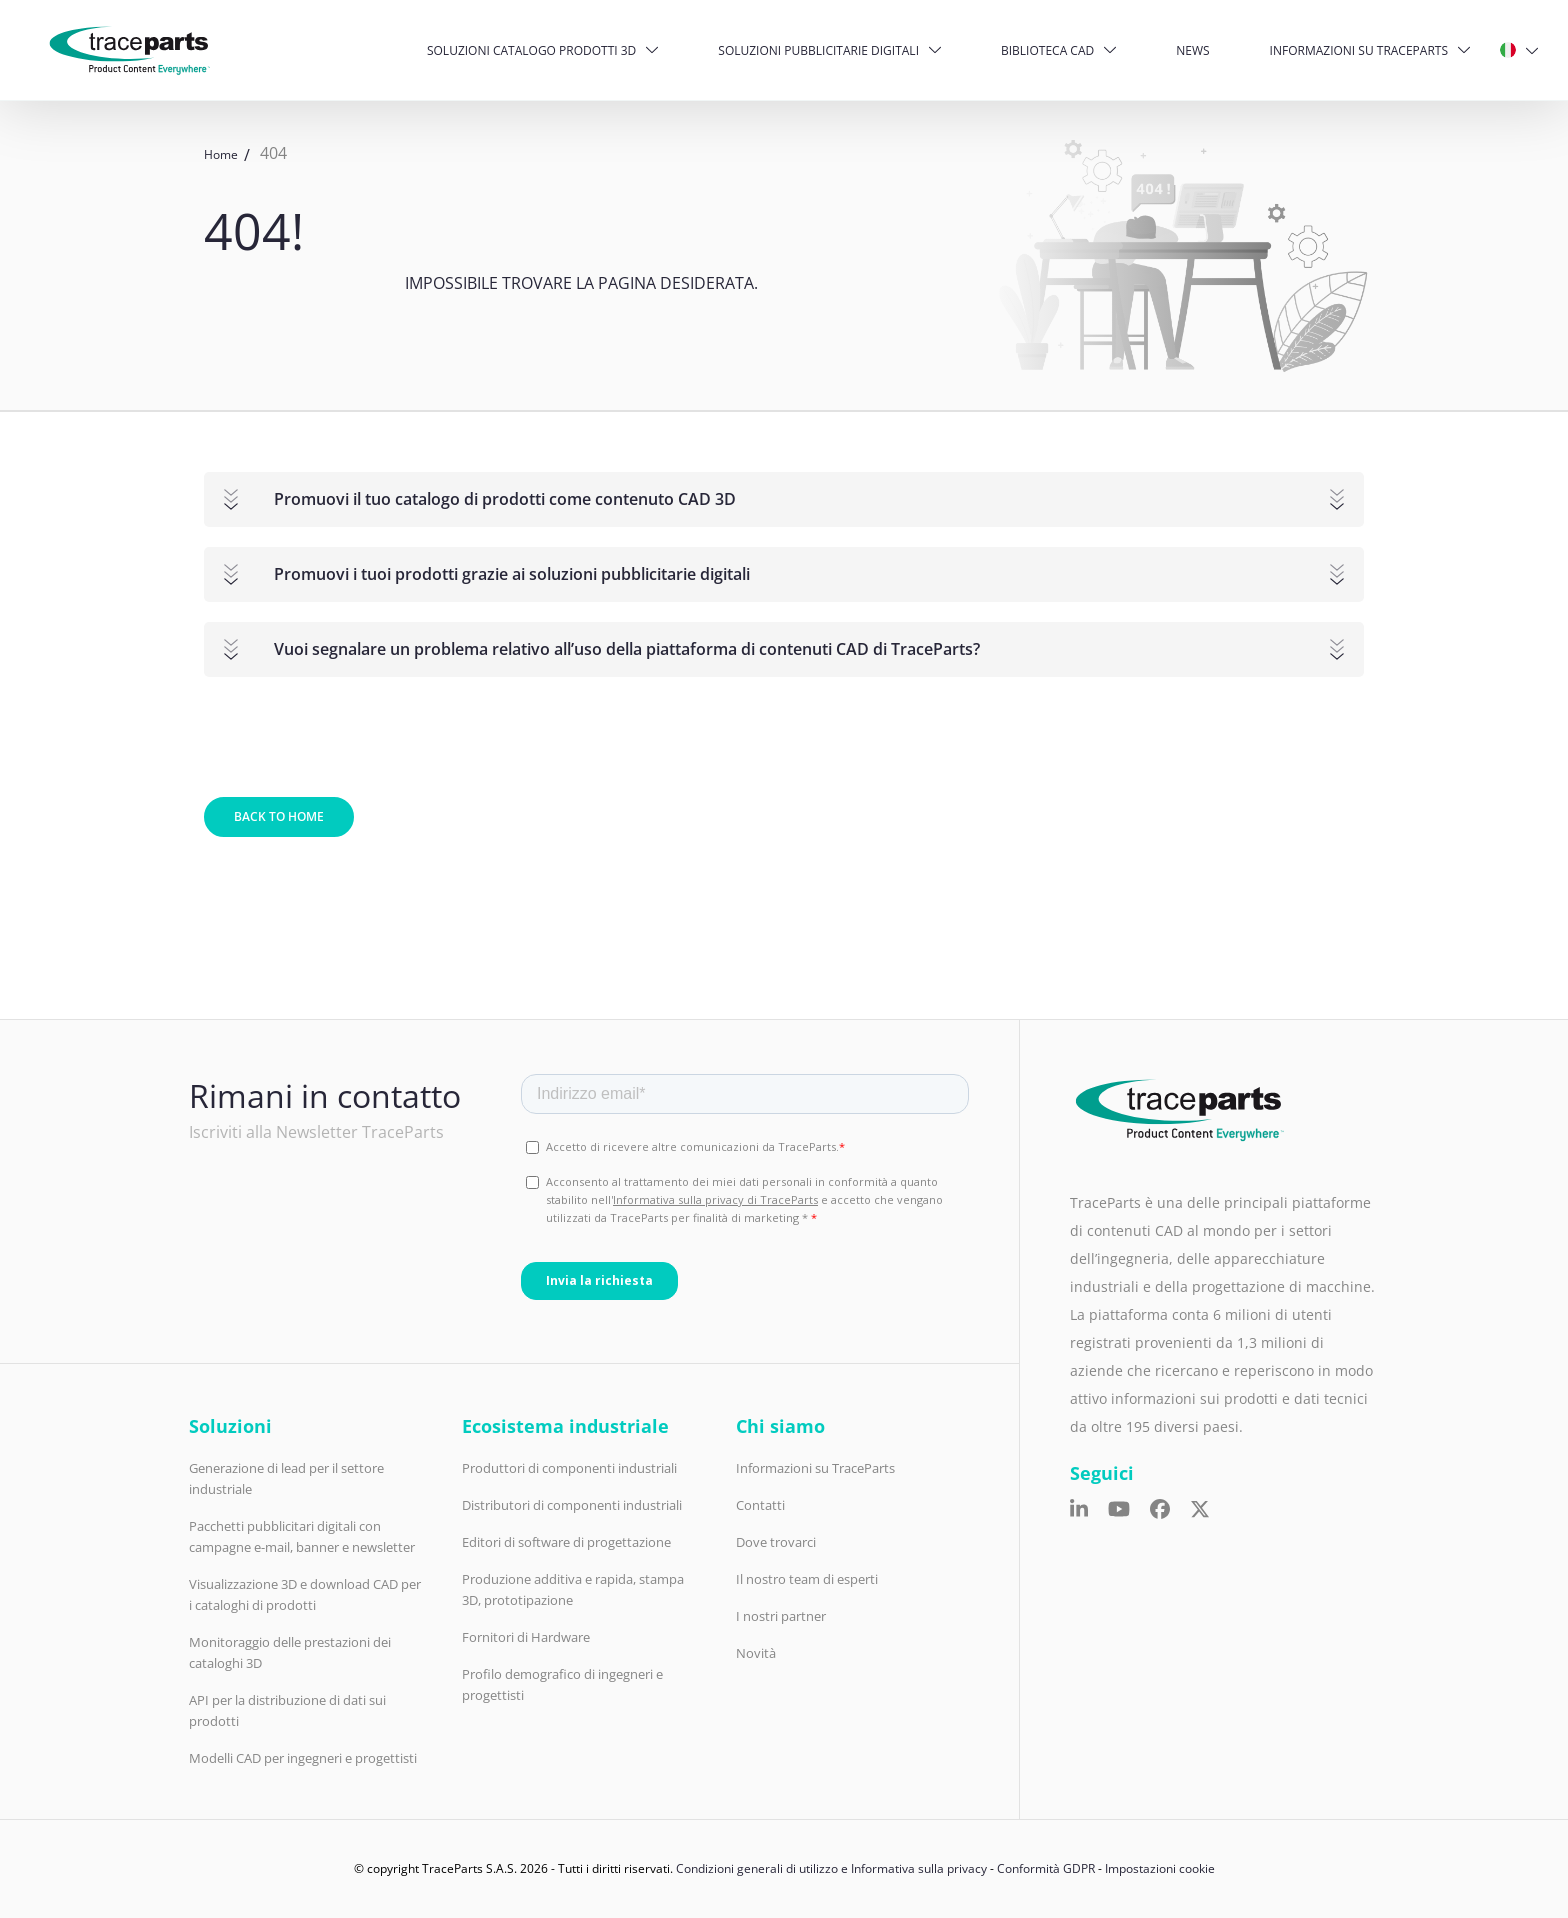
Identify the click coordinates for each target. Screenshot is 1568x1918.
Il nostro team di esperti (807, 1579)
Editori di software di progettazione (566, 1542)
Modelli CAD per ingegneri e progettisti (303, 1758)
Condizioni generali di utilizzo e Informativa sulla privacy (831, 1868)
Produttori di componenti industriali (569, 1468)
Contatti (760, 1505)
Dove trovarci (776, 1542)
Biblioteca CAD (1047, 50)
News (1192, 50)
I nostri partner (781, 1616)
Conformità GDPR (1046, 1868)
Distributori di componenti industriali (572, 1505)
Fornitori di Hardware (526, 1637)
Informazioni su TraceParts (1359, 50)
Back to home (279, 816)
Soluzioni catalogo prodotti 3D (531, 50)
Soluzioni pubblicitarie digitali (818, 50)
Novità (756, 1653)
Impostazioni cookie (1160, 1868)
